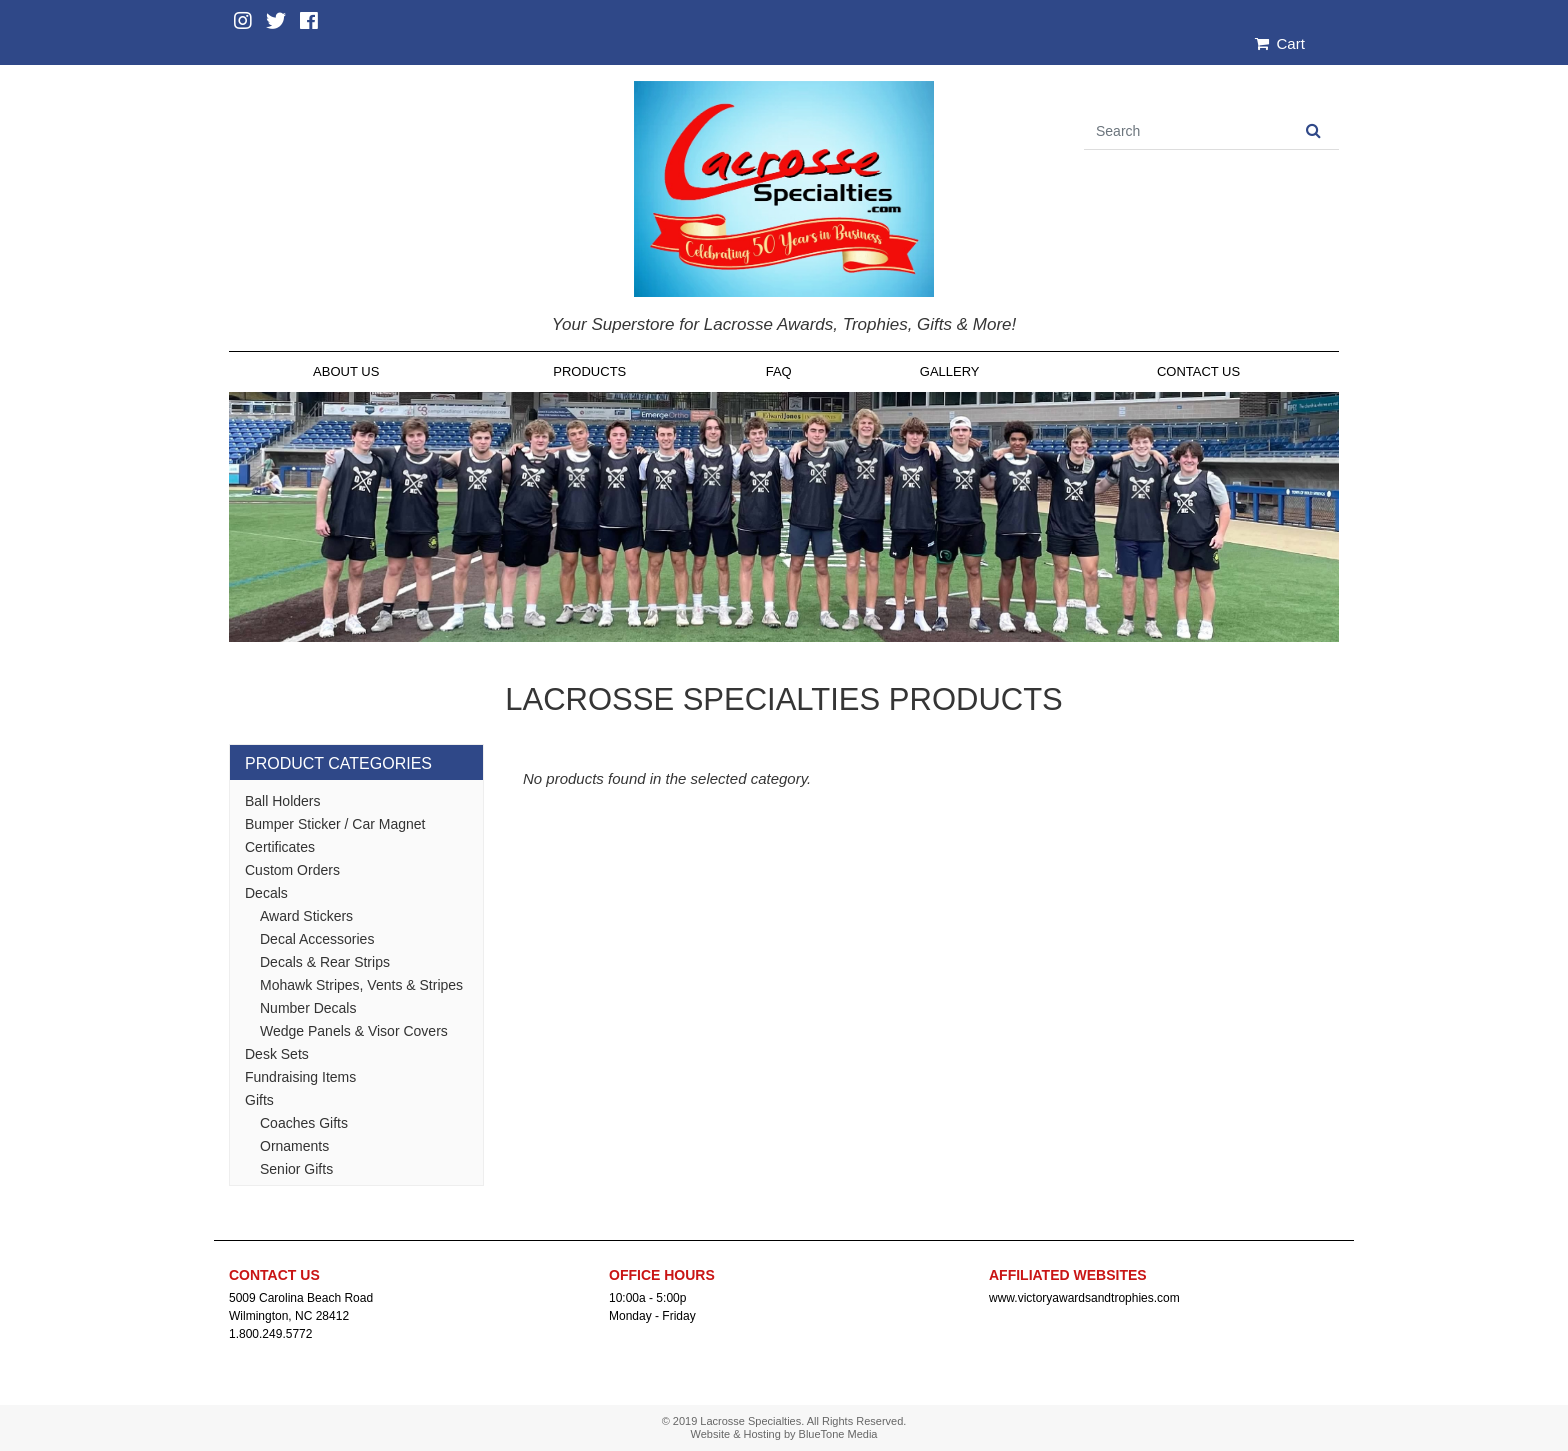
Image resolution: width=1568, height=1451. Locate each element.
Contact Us (1198, 371)
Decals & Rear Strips (325, 962)
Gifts (259, 1100)
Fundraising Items (300, 1077)
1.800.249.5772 (270, 1334)
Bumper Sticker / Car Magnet (335, 824)
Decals (266, 893)
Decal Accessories (317, 939)
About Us (346, 371)
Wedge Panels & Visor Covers (354, 1031)
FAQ (779, 371)
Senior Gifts (296, 1169)
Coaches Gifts (304, 1123)
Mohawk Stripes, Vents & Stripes (361, 985)
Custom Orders (292, 870)
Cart (1280, 43)
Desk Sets (277, 1054)
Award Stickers (306, 916)
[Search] (1186, 131)
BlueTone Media (838, 1434)
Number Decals (308, 1008)
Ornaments (294, 1146)
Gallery (950, 371)
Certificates (280, 847)
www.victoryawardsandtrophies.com (1084, 1298)
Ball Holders (282, 801)
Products (589, 371)
